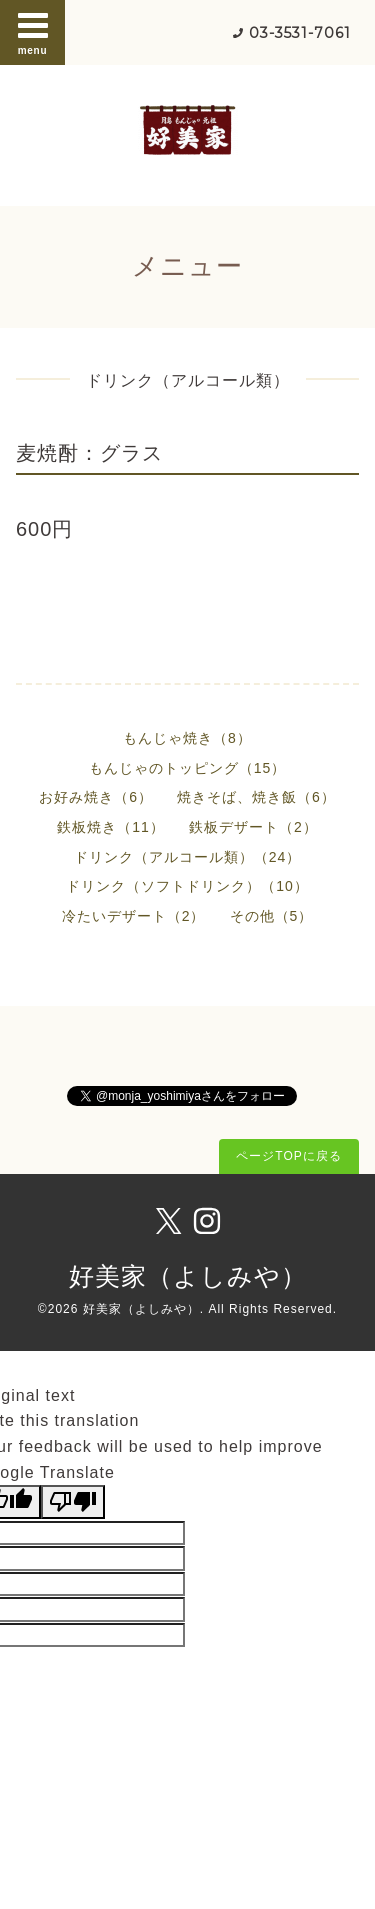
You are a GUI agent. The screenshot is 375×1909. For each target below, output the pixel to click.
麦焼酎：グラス (89, 453)
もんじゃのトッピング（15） (188, 768)
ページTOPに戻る (288, 1156)
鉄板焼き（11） (111, 827)
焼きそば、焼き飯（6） (256, 797)
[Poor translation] (73, 1502)
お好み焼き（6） (96, 797)
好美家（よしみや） (188, 1276)
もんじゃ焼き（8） (187, 738)
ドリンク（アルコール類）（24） (188, 857)
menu (33, 32)
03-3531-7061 (300, 33)
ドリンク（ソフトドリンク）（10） (187, 886)
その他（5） (272, 916)
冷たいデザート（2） (134, 916)
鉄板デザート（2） (253, 827)
